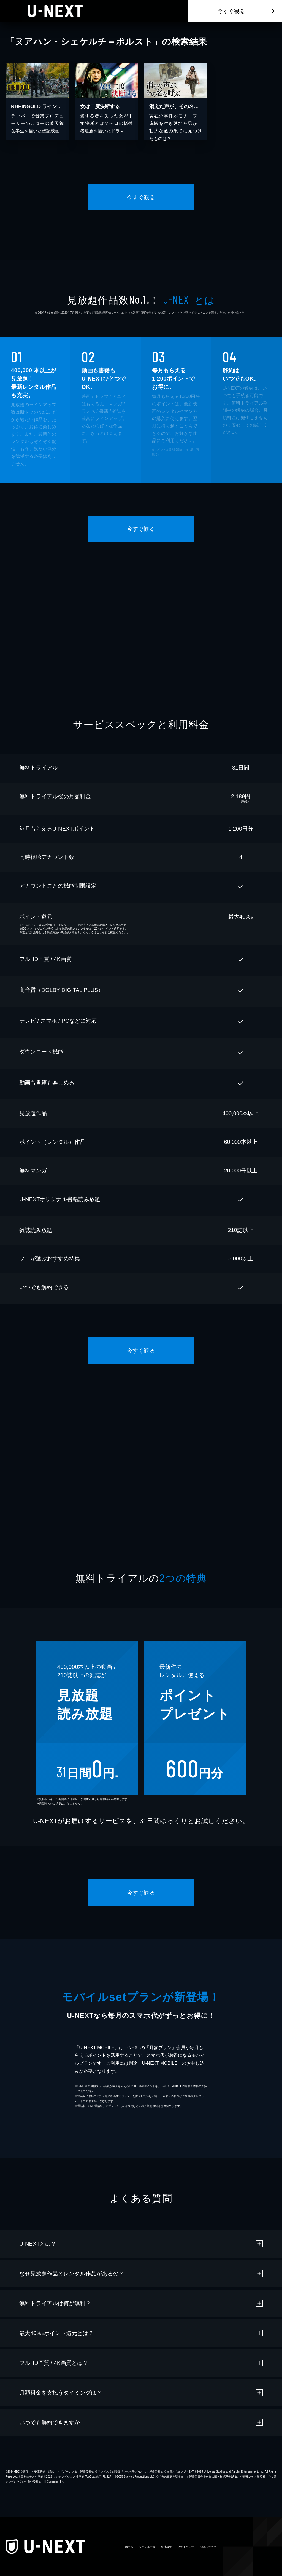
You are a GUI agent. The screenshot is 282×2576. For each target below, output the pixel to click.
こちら (100, 932)
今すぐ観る (231, 11)
